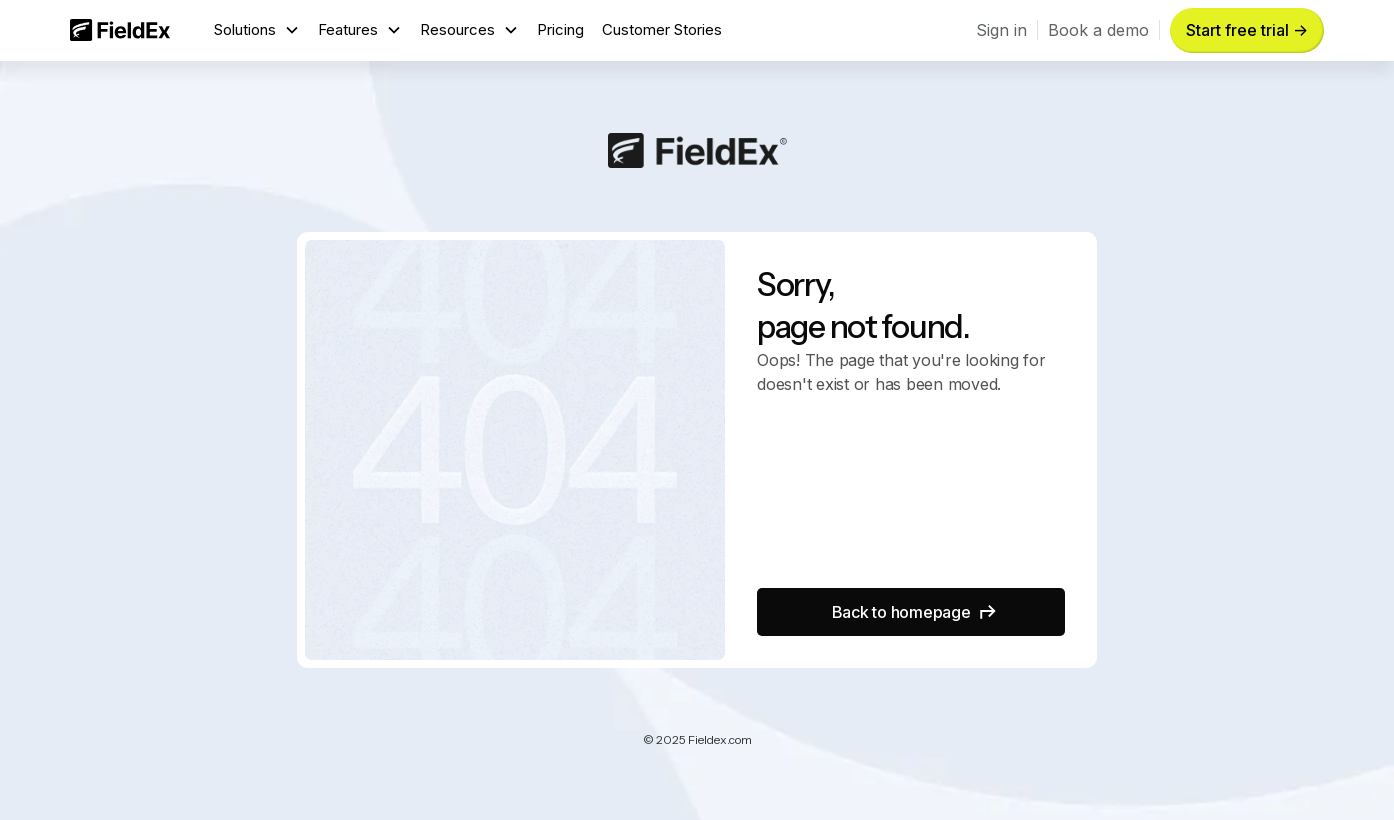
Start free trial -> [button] (1247, 30)
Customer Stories (662, 29)
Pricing (560, 29)
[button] (257, 30)
